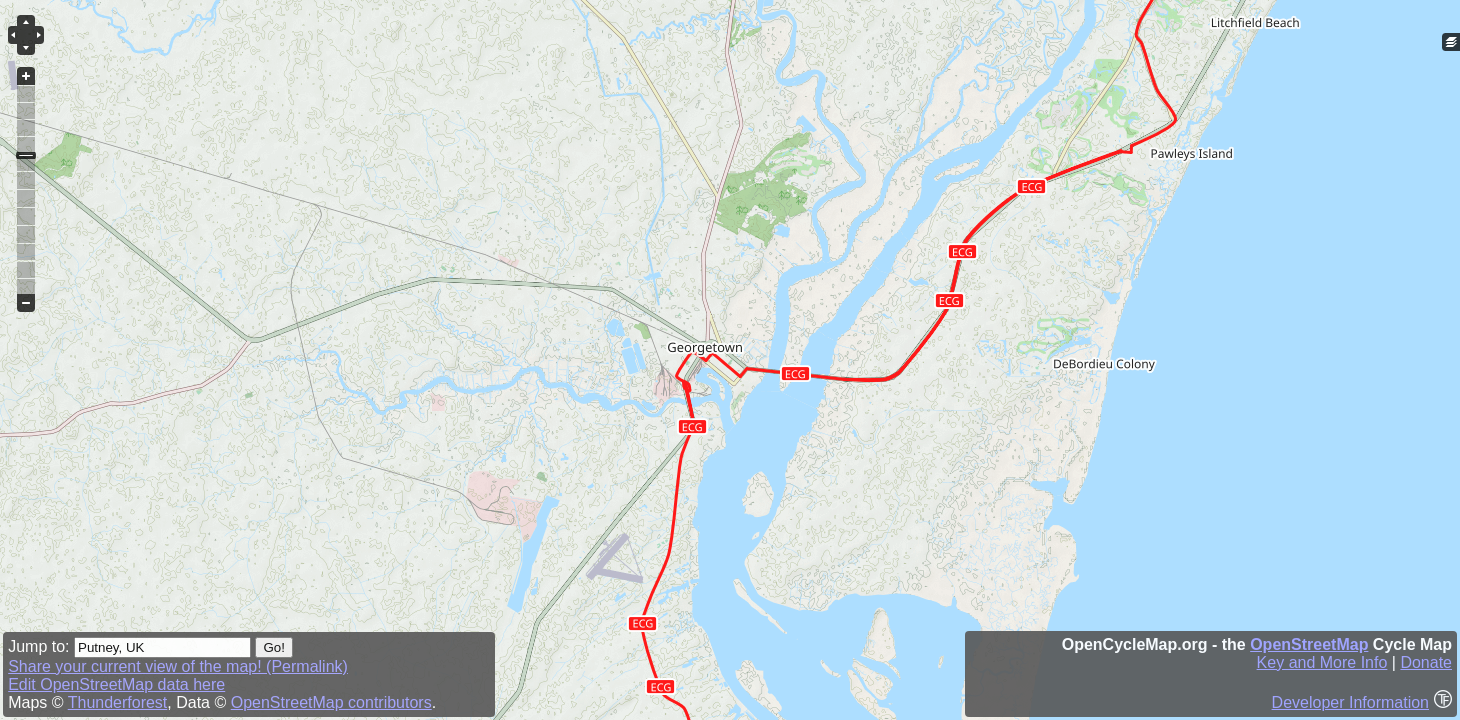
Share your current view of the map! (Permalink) (178, 666)
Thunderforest (118, 702)
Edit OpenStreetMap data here (116, 684)
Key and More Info (1322, 662)
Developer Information (1350, 702)
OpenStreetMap (1309, 644)
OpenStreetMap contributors (331, 702)
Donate (1426, 662)
